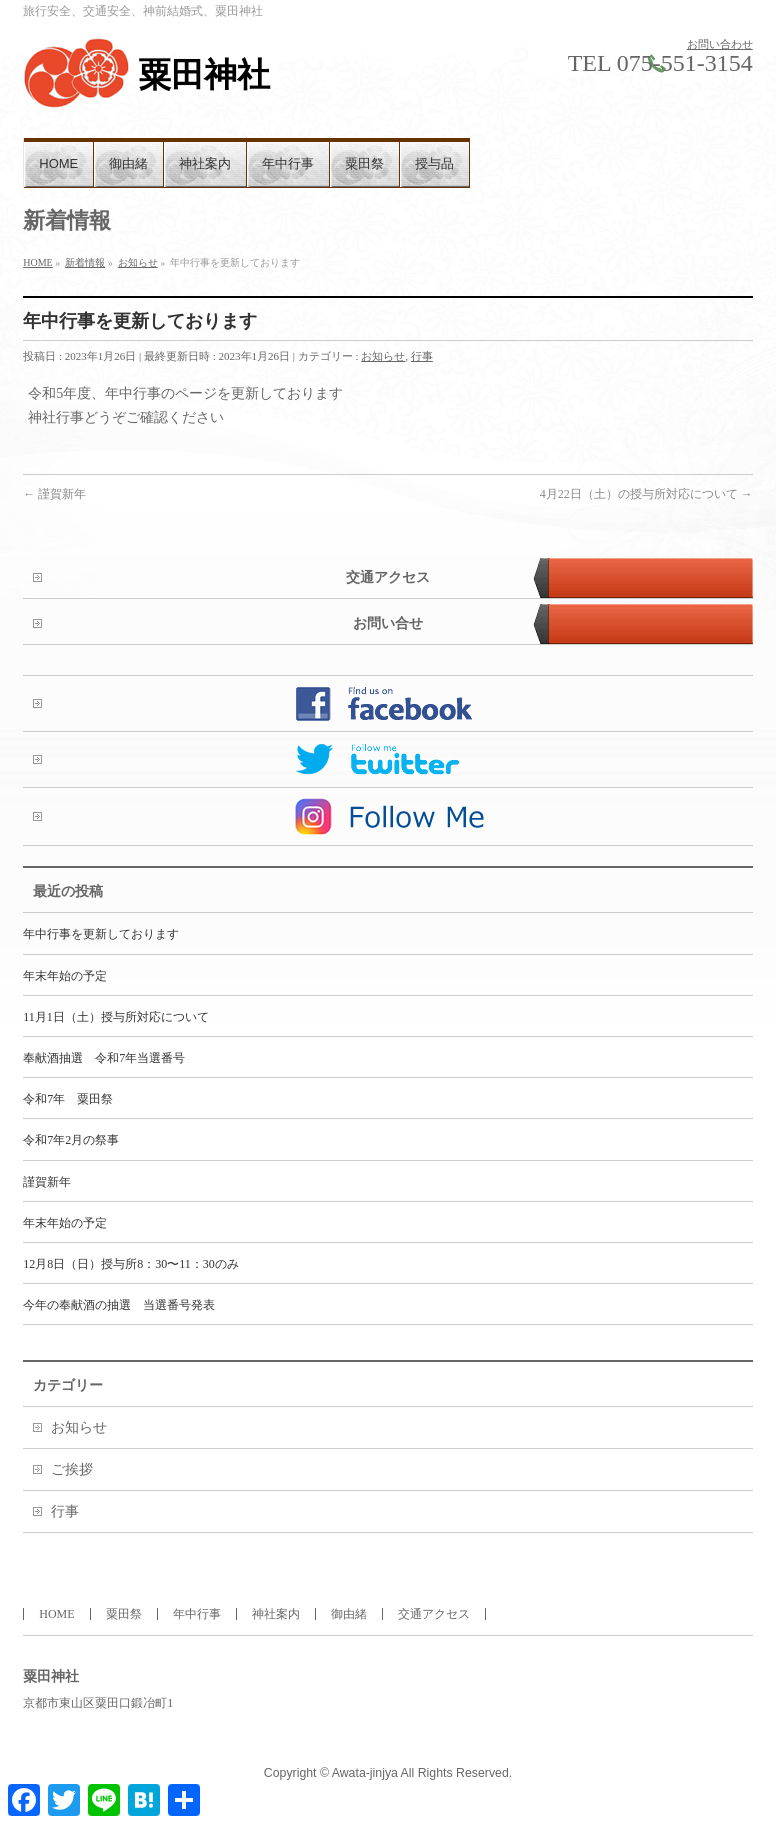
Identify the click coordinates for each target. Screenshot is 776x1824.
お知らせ (383, 356)
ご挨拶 (72, 1469)
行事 (422, 356)
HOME (56, 1614)
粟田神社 (204, 75)
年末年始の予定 (65, 976)
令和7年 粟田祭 (68, 1099)
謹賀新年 (54, 494)
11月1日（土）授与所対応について (116, 1017)
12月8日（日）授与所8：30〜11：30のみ (130, 1264)
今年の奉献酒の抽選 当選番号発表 (119, 1305)
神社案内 (276, 1614)
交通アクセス (388, 577)
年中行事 (197, 1614)
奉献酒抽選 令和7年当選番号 (104, 1058)
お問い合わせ (720, 44)
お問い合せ (388, 623)
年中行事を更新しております (101, 934)
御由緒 (349, 1614)
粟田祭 (124, 1614)
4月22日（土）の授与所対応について (646, 494)
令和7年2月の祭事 (71, 1140)
